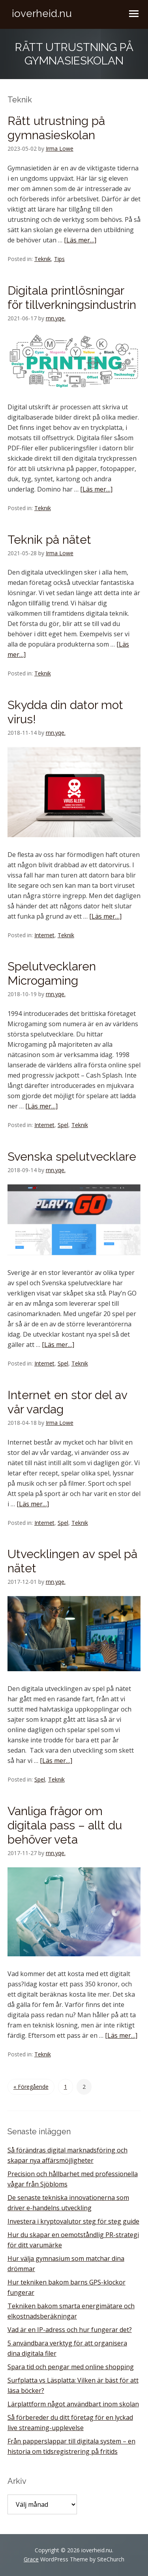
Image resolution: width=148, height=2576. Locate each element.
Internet (44, 935)
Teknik (42, 259)
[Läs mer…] (80, 240)
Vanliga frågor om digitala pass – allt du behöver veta (64, 1825)
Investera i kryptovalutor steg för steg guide (73, 2221)
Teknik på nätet (49, 540)
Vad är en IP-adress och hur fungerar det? (69, 2329)
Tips (59, 259)
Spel (63, 1125)
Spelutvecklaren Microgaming (51, 973)
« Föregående (31, 2086)
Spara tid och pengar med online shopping (70, 2366)
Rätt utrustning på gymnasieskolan (56, 128)
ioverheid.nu (42, 13)
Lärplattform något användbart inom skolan (73, 2404)
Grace (31, 2559)
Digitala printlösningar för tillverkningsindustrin (71, 298)
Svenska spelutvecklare (71, 1156)
